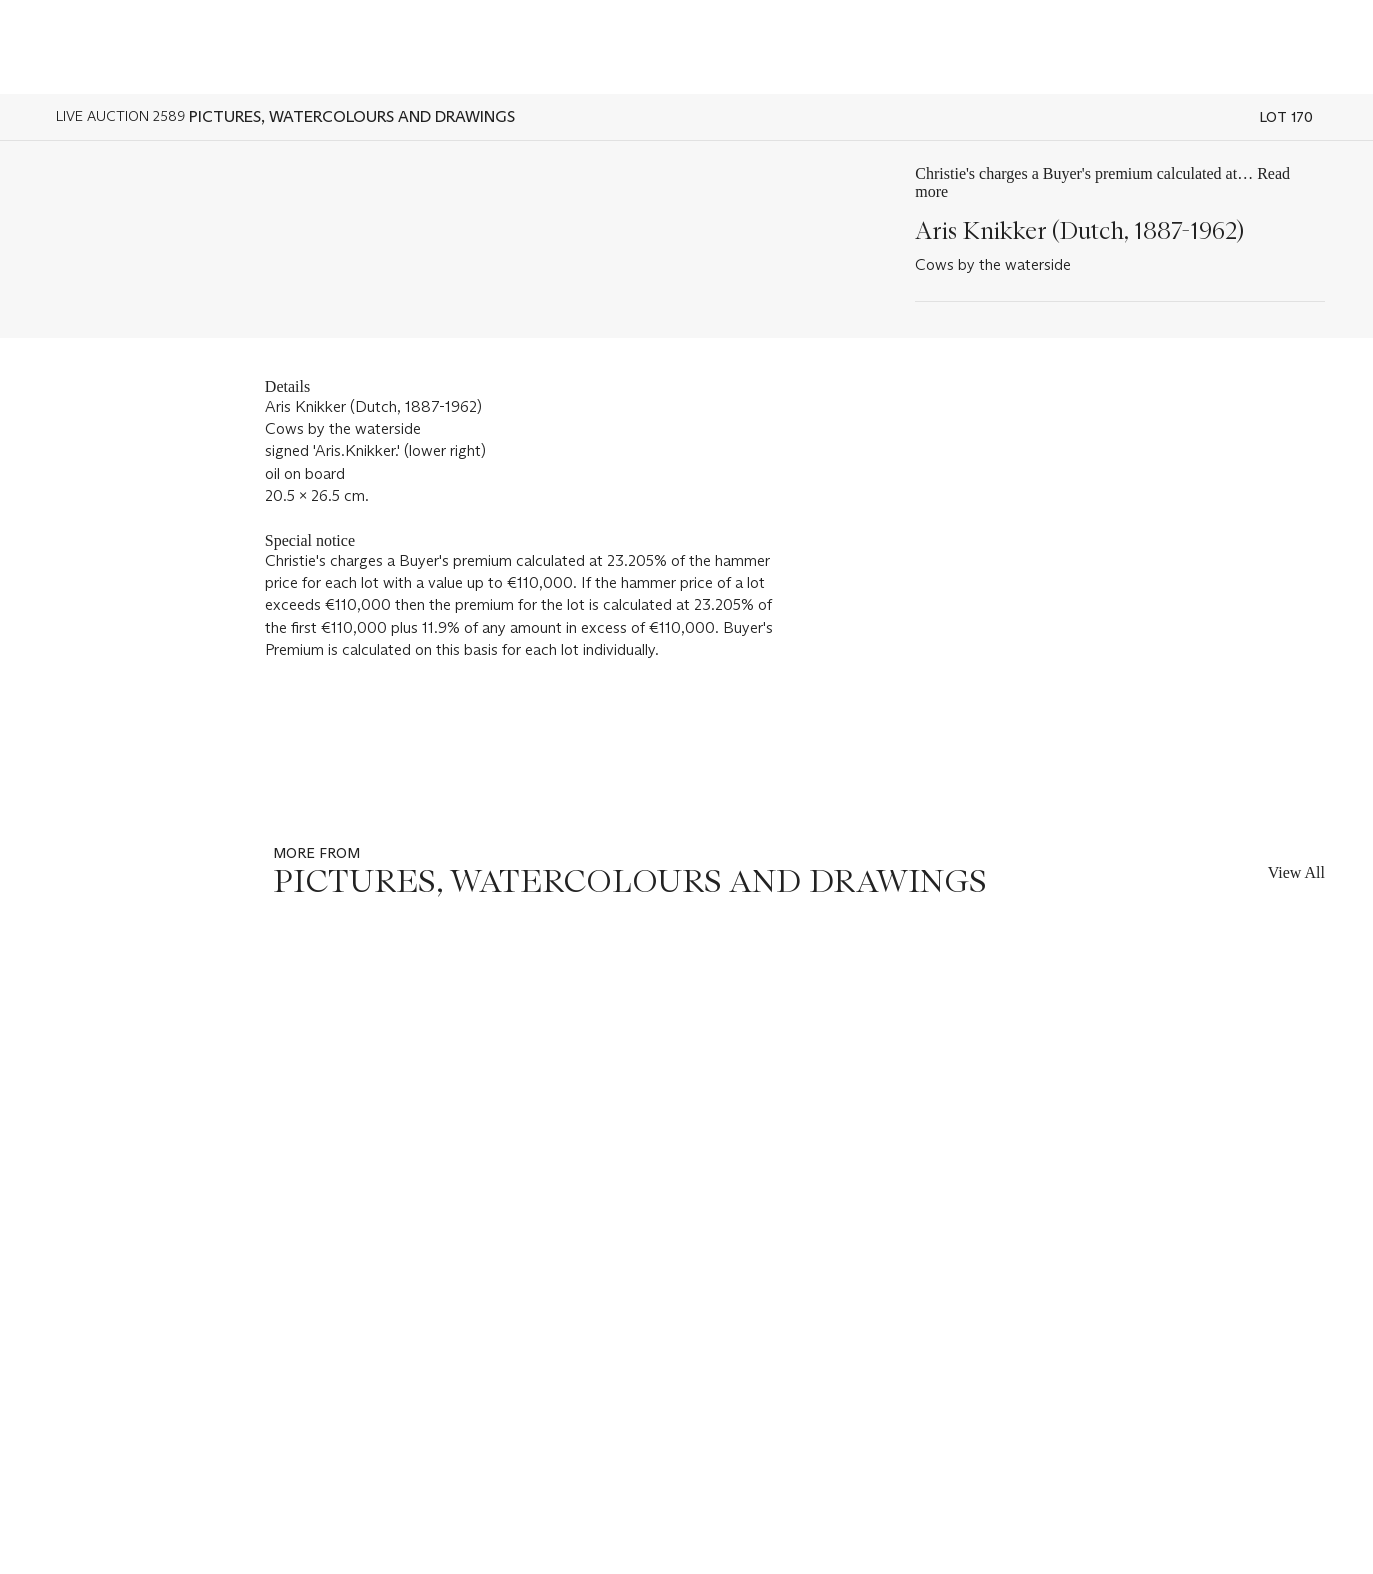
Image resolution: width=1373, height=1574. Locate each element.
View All (1296, 872)
